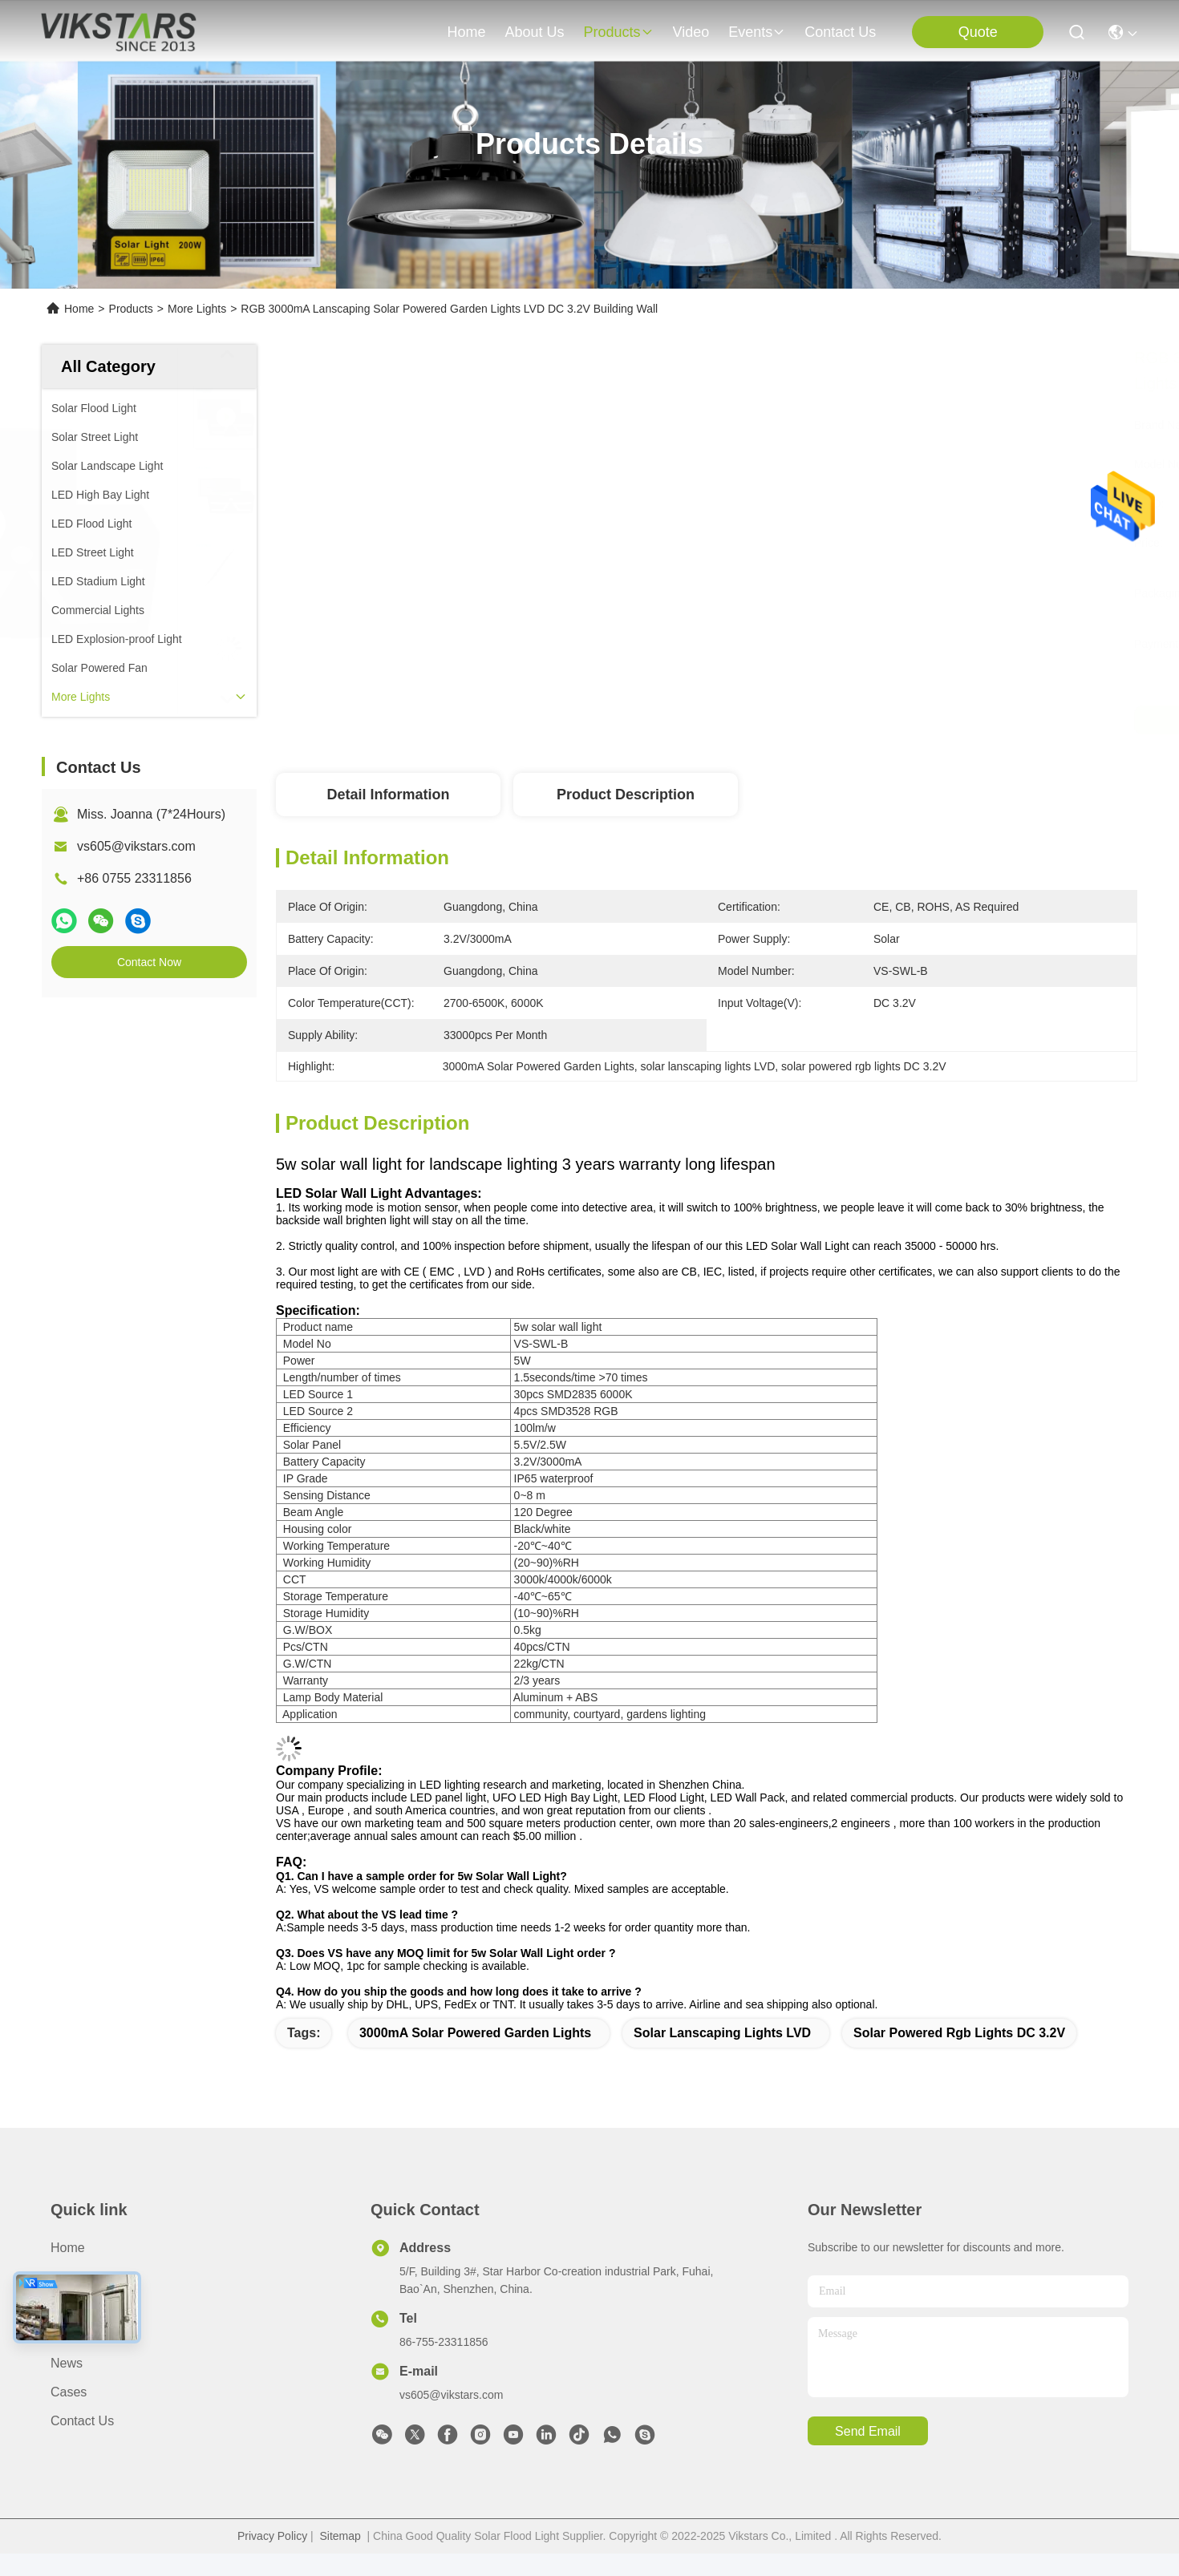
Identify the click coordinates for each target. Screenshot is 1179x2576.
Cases (69, 2392)
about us (534, 32)
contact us (840, 32)
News (67, 2363)
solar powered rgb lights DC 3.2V (959, 2033)
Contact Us (82, 2421)
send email (868, 2431)
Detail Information (387, 795)
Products (131, 308)
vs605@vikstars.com (136, 846)
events (756, 32)
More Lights (197, 308)
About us (77, 2276)
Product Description (626, 795)
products (618, 32)
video (691, 32)
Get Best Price (842, 720)
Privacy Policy (272, 2535)
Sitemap (339, 2535)
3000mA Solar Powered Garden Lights (475, 2033)
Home (466, 32)
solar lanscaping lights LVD (722, 2033)
